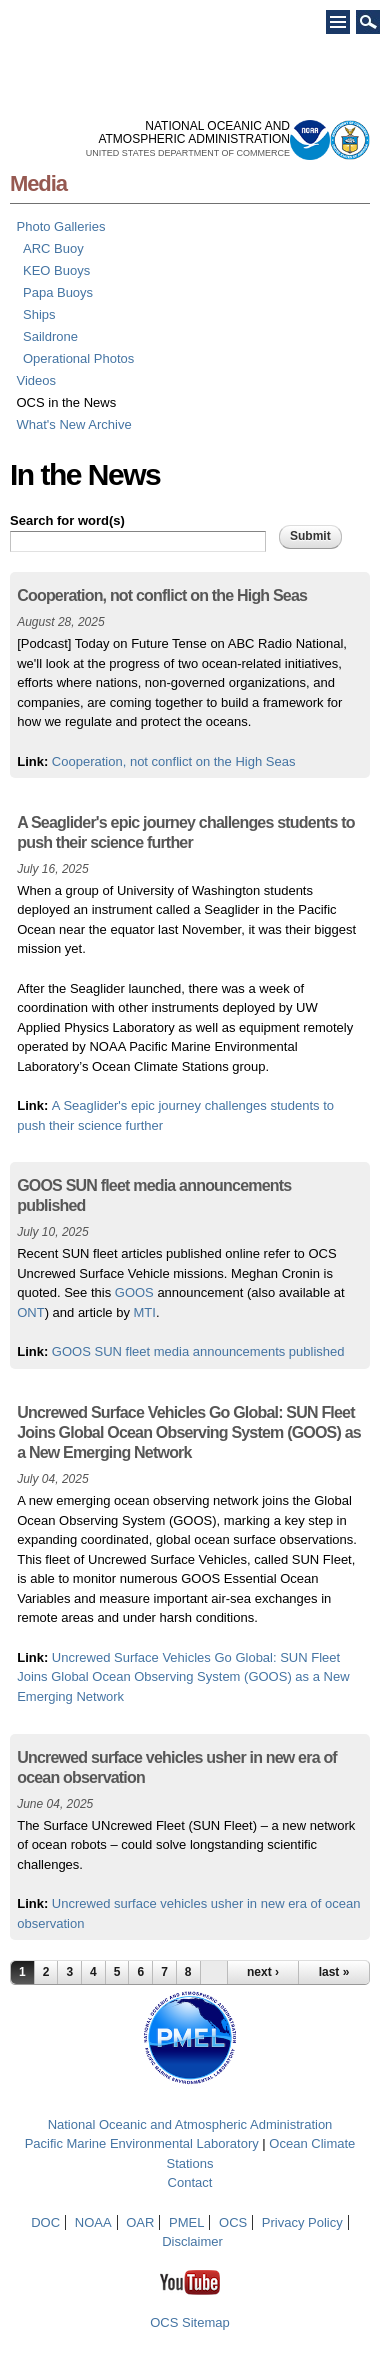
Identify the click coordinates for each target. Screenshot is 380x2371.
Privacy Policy (302, 2222)
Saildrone (50, 336)
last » (334, 1972)
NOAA (93, 2222)
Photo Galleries (61, 226)
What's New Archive (74, 424)
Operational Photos (78, 358)
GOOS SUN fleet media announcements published (198, 1351)
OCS (233, 2222)
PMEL (186, 2222)
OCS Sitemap (189, 2322)
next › (263, 1972)
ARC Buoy (53, 248)
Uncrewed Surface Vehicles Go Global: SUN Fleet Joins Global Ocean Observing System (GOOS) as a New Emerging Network (183, 1677)
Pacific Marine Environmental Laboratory (142, 2143)
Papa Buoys (58, 292)
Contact (190, 2182)
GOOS (134, 1292)
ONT (30, 1312)
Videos (37, 380)
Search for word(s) (67, 520)
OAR (140, 2222)
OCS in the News (67, 402)
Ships (39, 314)
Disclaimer (192, 2241)
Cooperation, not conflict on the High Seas (174, 761)
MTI (145, 1312)
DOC (45, 2222)
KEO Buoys (56, 270)
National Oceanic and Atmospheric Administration (190, 2124)
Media (38, 183)
